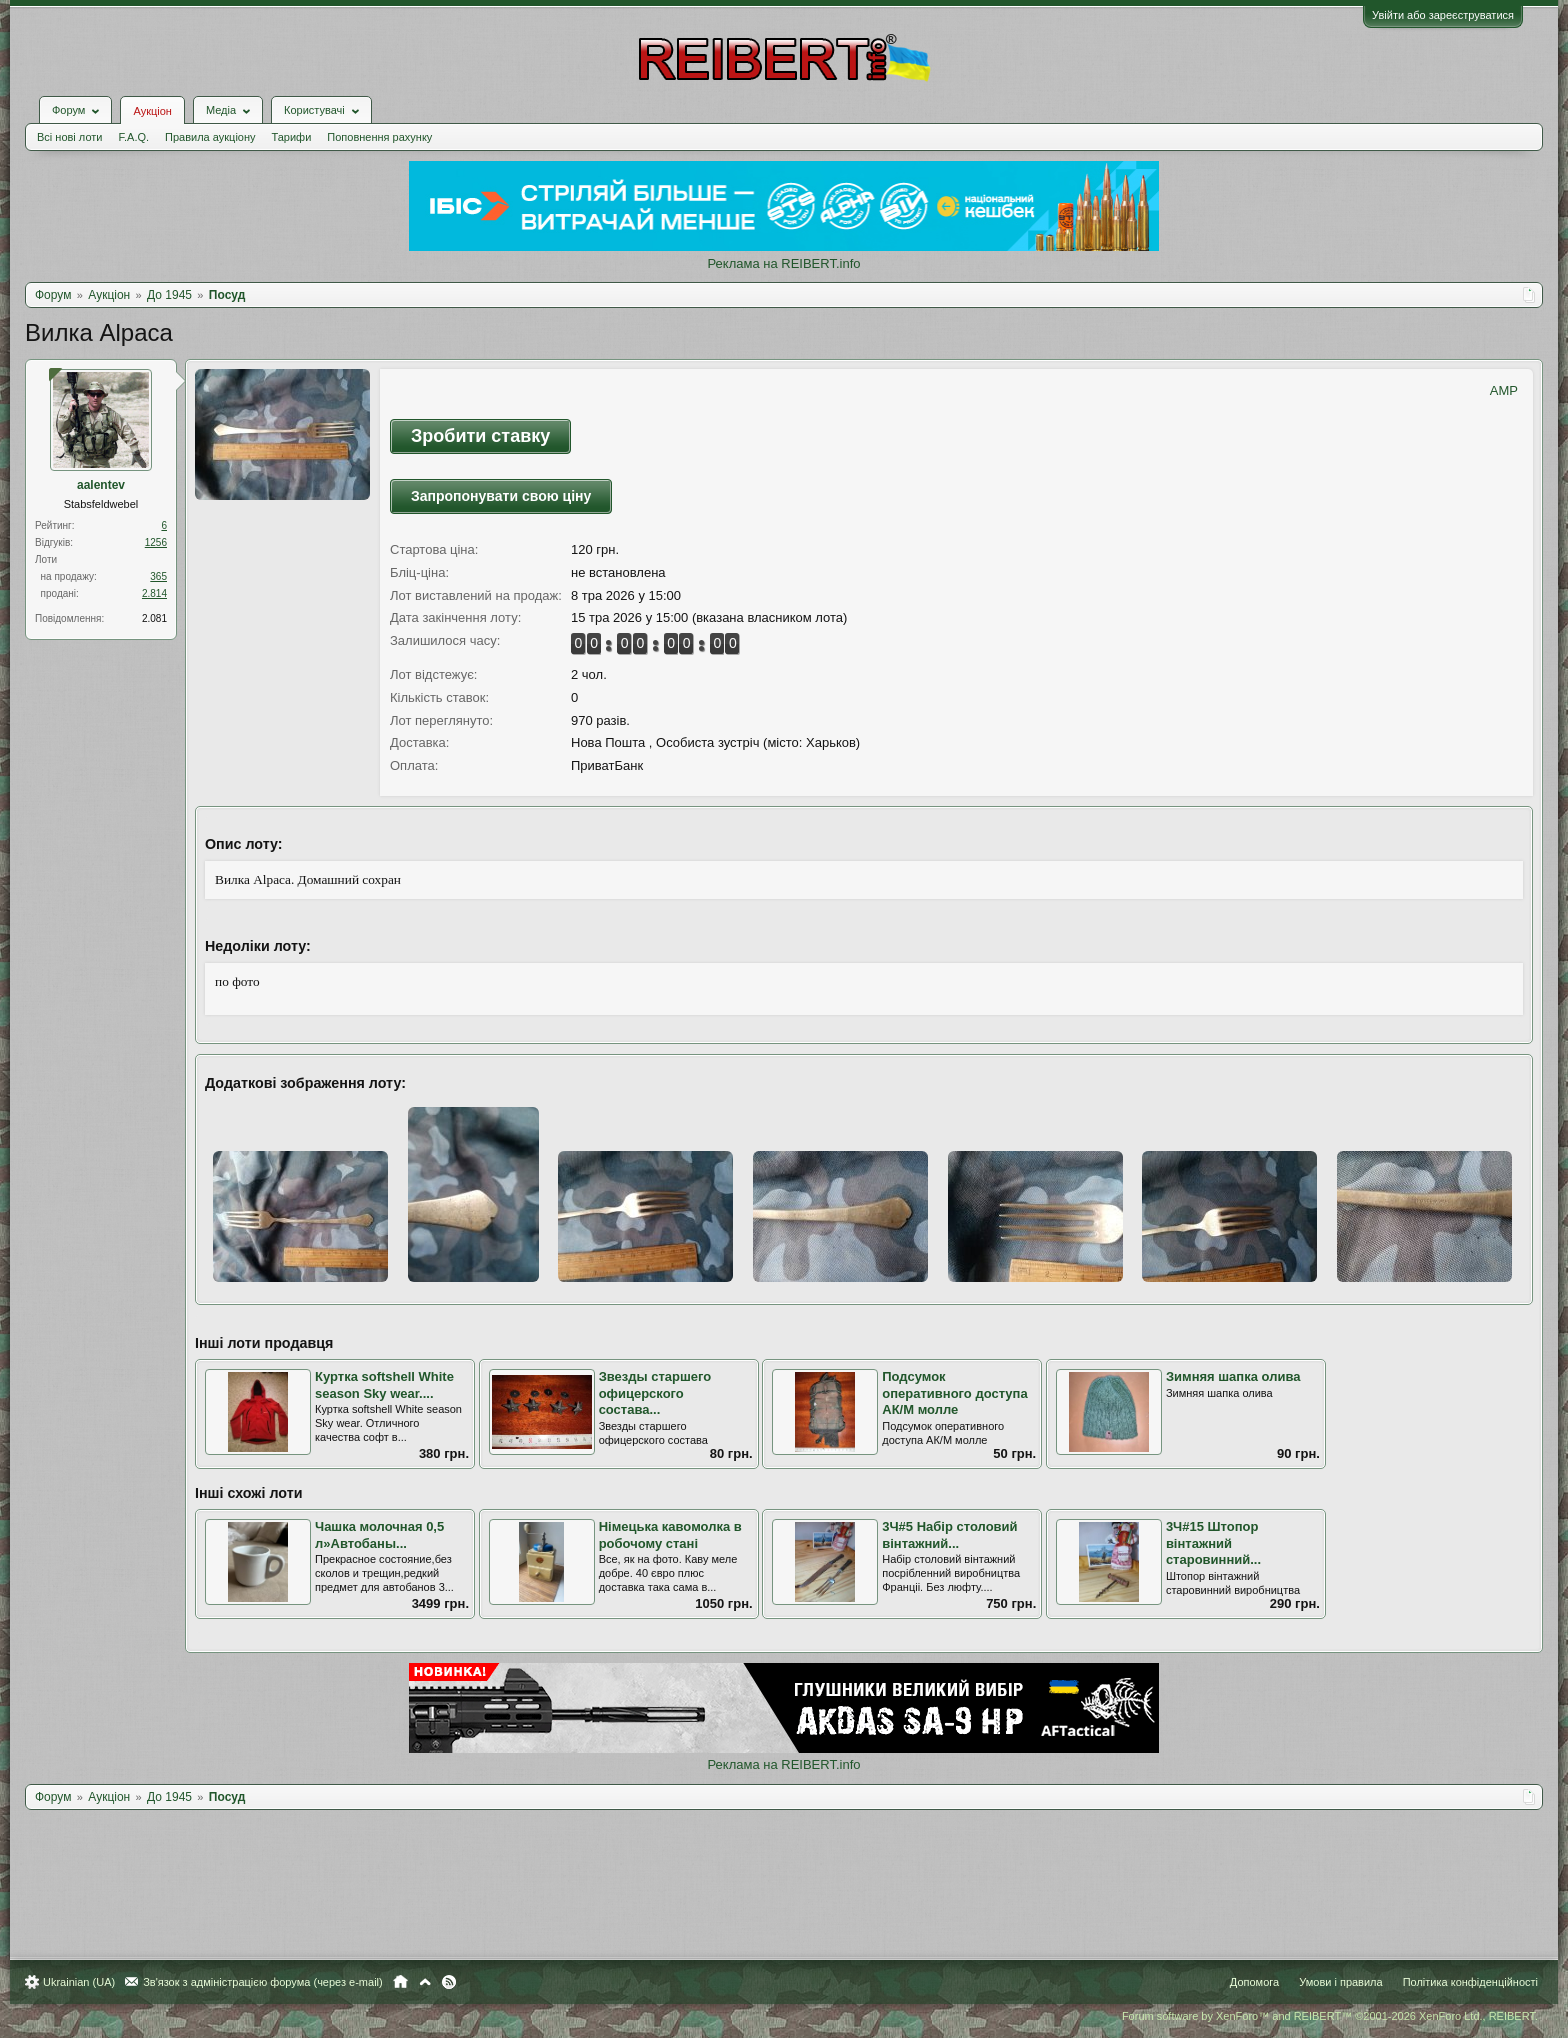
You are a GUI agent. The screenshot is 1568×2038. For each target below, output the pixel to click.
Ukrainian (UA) (79, 1982)
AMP (1504, 390)
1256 (156, 542)
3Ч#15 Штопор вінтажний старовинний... (1213, 1543)
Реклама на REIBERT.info (783, 263)
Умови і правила (1340, 1982)
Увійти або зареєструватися (1443, 15)
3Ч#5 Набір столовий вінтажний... (949, 1535)
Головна (400, 1982)
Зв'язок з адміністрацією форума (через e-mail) (263, 1982)
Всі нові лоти (69, 137)
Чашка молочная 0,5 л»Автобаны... (379, 1535)
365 (158, 576)
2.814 (154, 593)
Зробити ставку (480, 436)
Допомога (1254, 1982)
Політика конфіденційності (1470, 1982)
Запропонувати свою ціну (501, 496)
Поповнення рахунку (379, 137)
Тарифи (292, 137)
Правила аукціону (210, 137)
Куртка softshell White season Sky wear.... (384, 1385)
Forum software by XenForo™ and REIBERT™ (1330, 2016)
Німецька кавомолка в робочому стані (670, 1535)
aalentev (101, 485)
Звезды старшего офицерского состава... (655, 1393)
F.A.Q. (133, 137)
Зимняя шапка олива (1233, 1376)
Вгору (425, 1982)
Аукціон (152, 111)
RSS (449, 1982)
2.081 (154, 618)
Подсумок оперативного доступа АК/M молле (954, 1393)
